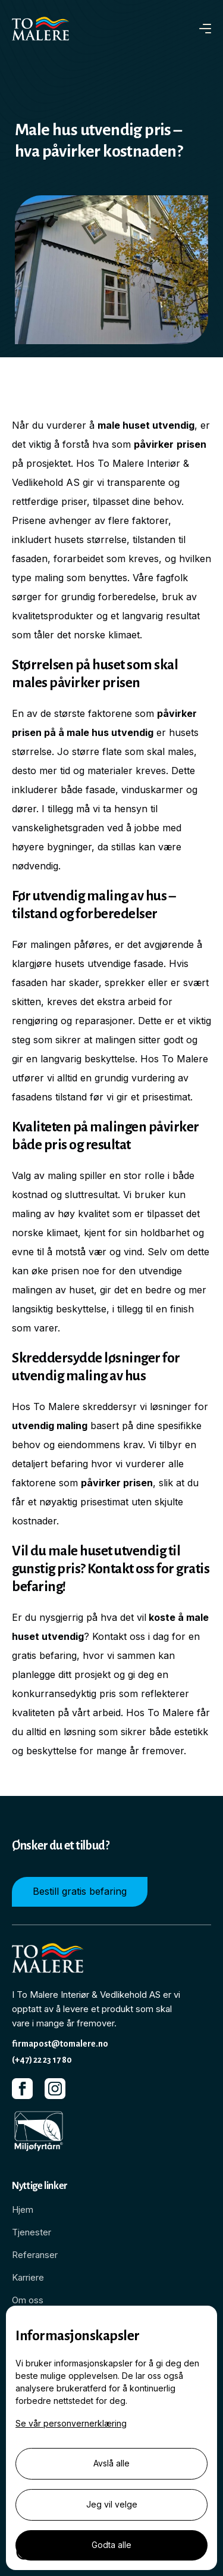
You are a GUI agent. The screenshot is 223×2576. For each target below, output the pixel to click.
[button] (205, 28)
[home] (47, 28)
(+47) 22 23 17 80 (42, 2059)
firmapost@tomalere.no (60, 2043)
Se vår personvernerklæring (71, 2423)
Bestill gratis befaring (80, 1891)
